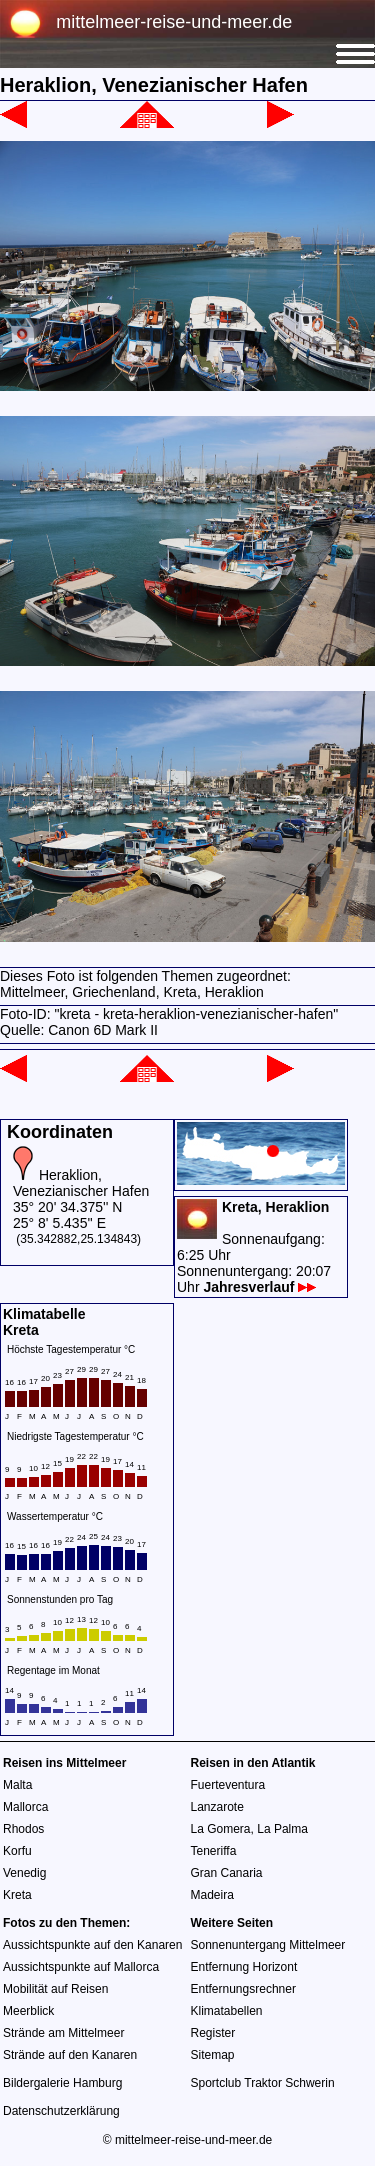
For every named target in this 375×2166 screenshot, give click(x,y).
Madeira (212, 1895)
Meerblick (28, 2011)
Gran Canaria (227, 1873)
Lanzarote (217, 1807)
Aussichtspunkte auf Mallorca (81, 1967)
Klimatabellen (227, 2011)
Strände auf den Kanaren (70, 2055)
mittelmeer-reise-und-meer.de (174, 22)
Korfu (17, 1851)
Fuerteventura (228, 1785)
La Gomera (221, 1829)
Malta (17, 1785)
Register (213, 2033)
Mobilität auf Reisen (55, 1989)
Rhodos (23, 1829)
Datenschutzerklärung (61, 2111)
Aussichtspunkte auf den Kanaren (92, 1945)
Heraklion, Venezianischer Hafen (81, 1183)
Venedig (24, 1873)
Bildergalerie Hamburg (62, 2083)
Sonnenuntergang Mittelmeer (268, 1945)
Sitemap (213, 2055)
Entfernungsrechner (243, 1989)
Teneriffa (214, 1851)
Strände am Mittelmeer (63, 2033)
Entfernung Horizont (244, 1967)
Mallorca (25, 1807)
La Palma (282, 1829)
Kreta (17, 1895)
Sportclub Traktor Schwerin (263, 2083)
